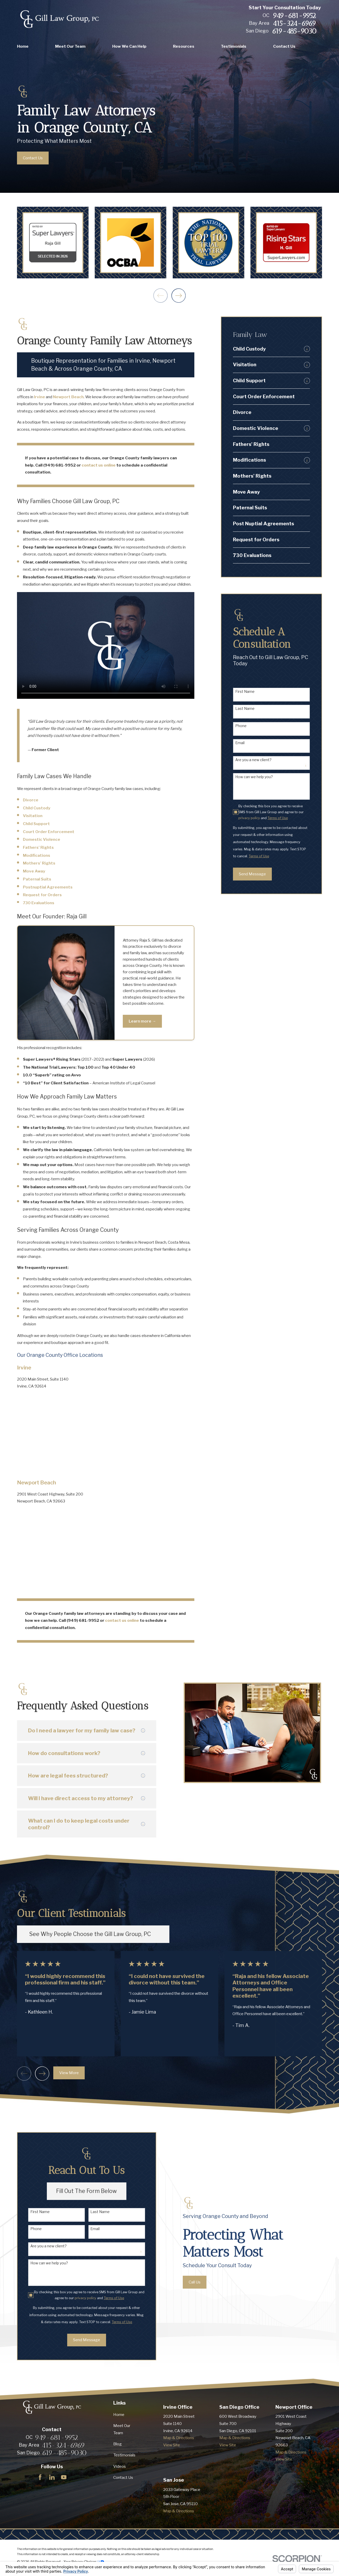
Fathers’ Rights (38, 847)
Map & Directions (178, 2437)
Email (240, 743)
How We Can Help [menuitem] (129, 46)
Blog (117, 2443)
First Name (245, 691)
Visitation (32, 815)
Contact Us (123, 2477)
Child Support (36, 823)
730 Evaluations (38, 902)
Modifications (36, 855)
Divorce (30, 799)
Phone (241, 726)
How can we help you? (254, 777)
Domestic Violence (41, 839)
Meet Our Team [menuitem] (70, 46)
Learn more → (142, 1021)
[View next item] (178, 295)
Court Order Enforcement (48, 831)
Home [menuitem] (23, 46)
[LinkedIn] (52, 2477)
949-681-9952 (294, 15)
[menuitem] (267, 349)
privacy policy (249, 818)
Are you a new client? (253, 760)
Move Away (34, 871)
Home (118, 2414)
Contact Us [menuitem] (284, 46)
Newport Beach (68, 396)
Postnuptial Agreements (48, 887)
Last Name (245, 709)
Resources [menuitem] (183, 46)
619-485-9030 (294, 31)
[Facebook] (40, 2477)
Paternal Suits (37, 879)
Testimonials (124, 2455)
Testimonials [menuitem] (233, 46)
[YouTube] (63, 2477)
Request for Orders (42, 894)
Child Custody (36, 807)
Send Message (252, 873)
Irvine (39, 396)
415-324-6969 (294, 23)
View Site (171, 2444)
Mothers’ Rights (39, 863)
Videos (119, 2466)
